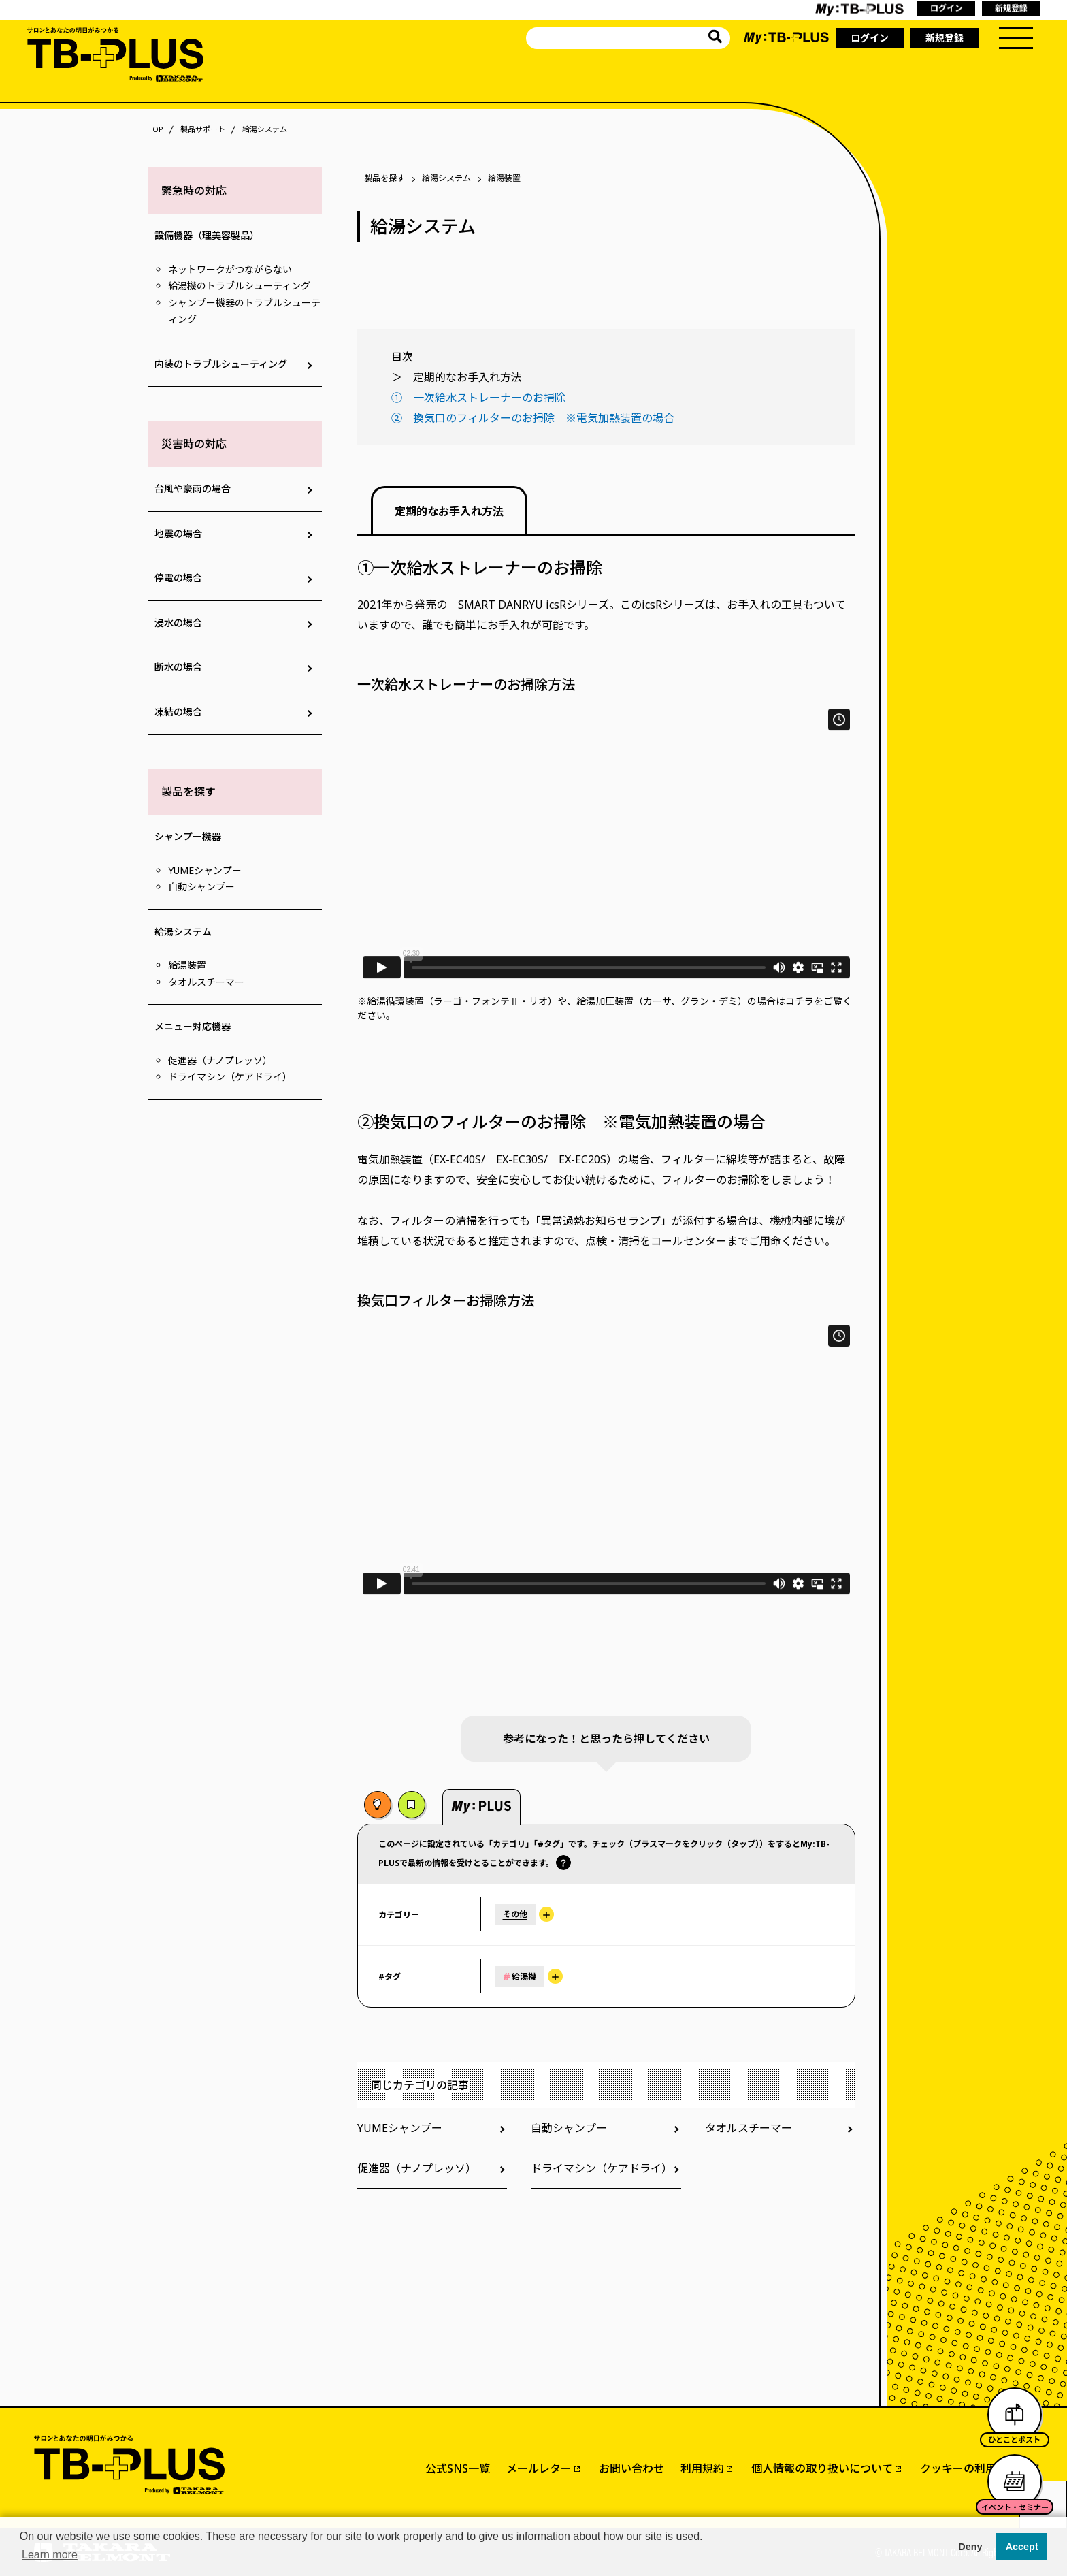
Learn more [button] (50, 2554)
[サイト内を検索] (715, 38)
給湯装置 (187, 965)
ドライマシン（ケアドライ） (230, 1076)
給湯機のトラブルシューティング (239, 285)
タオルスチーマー (206, 982)
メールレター (539, 2468)
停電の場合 (178, 577)
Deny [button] (970, 2546)
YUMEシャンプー (205, 870)
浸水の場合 (178, 622)
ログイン (870, 37)
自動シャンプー (201, 886)
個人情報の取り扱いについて (822, 2468)
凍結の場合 (178, 711)
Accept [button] (1022, 2546)
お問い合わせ (631, 2468)
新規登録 (944, 37)
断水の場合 (178, 666)
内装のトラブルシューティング (220, 363)
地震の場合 (178, 533)
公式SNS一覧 (457, 2468)
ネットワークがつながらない (230, 269)
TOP (155, 129)
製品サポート (202, 129)
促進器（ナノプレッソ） (220, 1060)
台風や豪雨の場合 (192, 488)
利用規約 (702, 2468)
